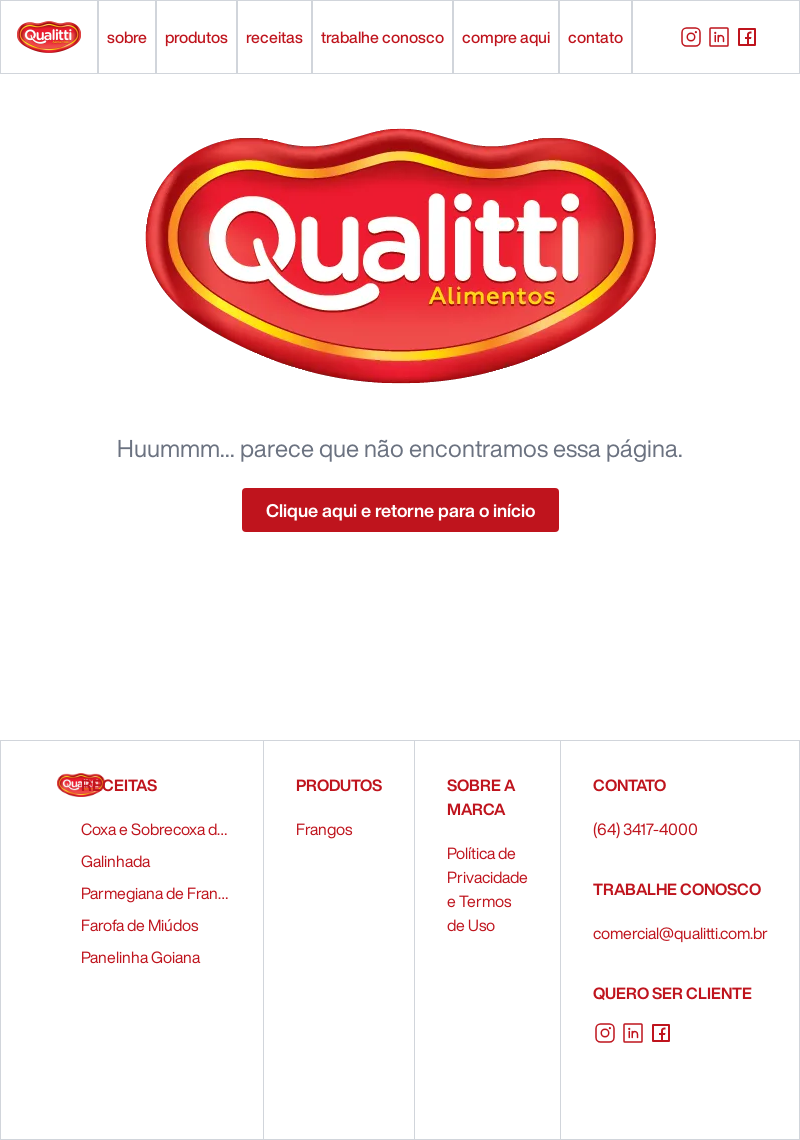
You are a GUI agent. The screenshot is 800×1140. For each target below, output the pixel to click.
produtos (196, 37)
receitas (274, 37)
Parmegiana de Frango (156, 893)
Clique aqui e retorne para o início (400, 510)
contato (595, 37)
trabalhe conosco (382, 37)
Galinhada (115, 861)
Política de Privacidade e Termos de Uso (487, 889)
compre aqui (506, 37)
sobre (127, 37)
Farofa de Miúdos (139, 925)
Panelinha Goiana (140, 957)
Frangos (324, 829)
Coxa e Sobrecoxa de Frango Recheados (156, 829)
